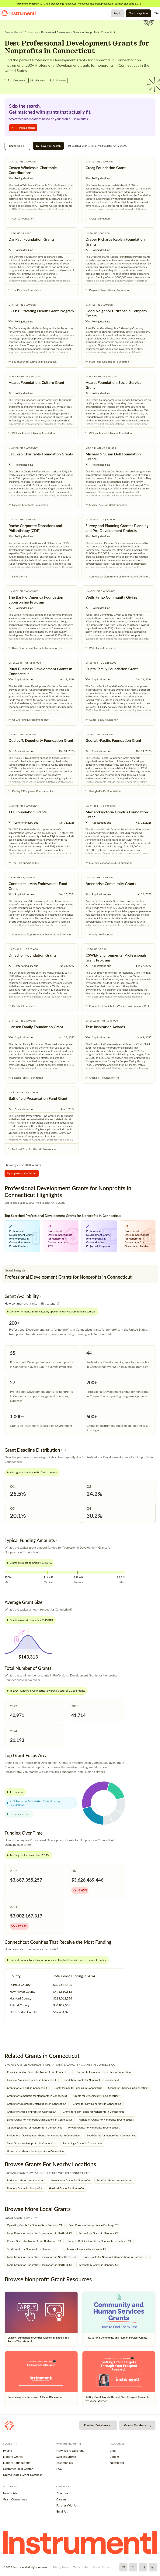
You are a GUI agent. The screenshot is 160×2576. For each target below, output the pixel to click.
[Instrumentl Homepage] (19, 13)
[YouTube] (143, 2567)
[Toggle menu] (155, 13)
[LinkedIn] (153, 2567)
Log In (117, 13)
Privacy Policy (61, 2567)
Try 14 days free (138, 13)
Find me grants (23, 127)
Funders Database (98, 2425)
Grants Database (137, 2425)
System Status (101, 2567)
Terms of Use (80, 2567)
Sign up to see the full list (21, 1173)
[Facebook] (123, 2567)
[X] (133, 2567)
